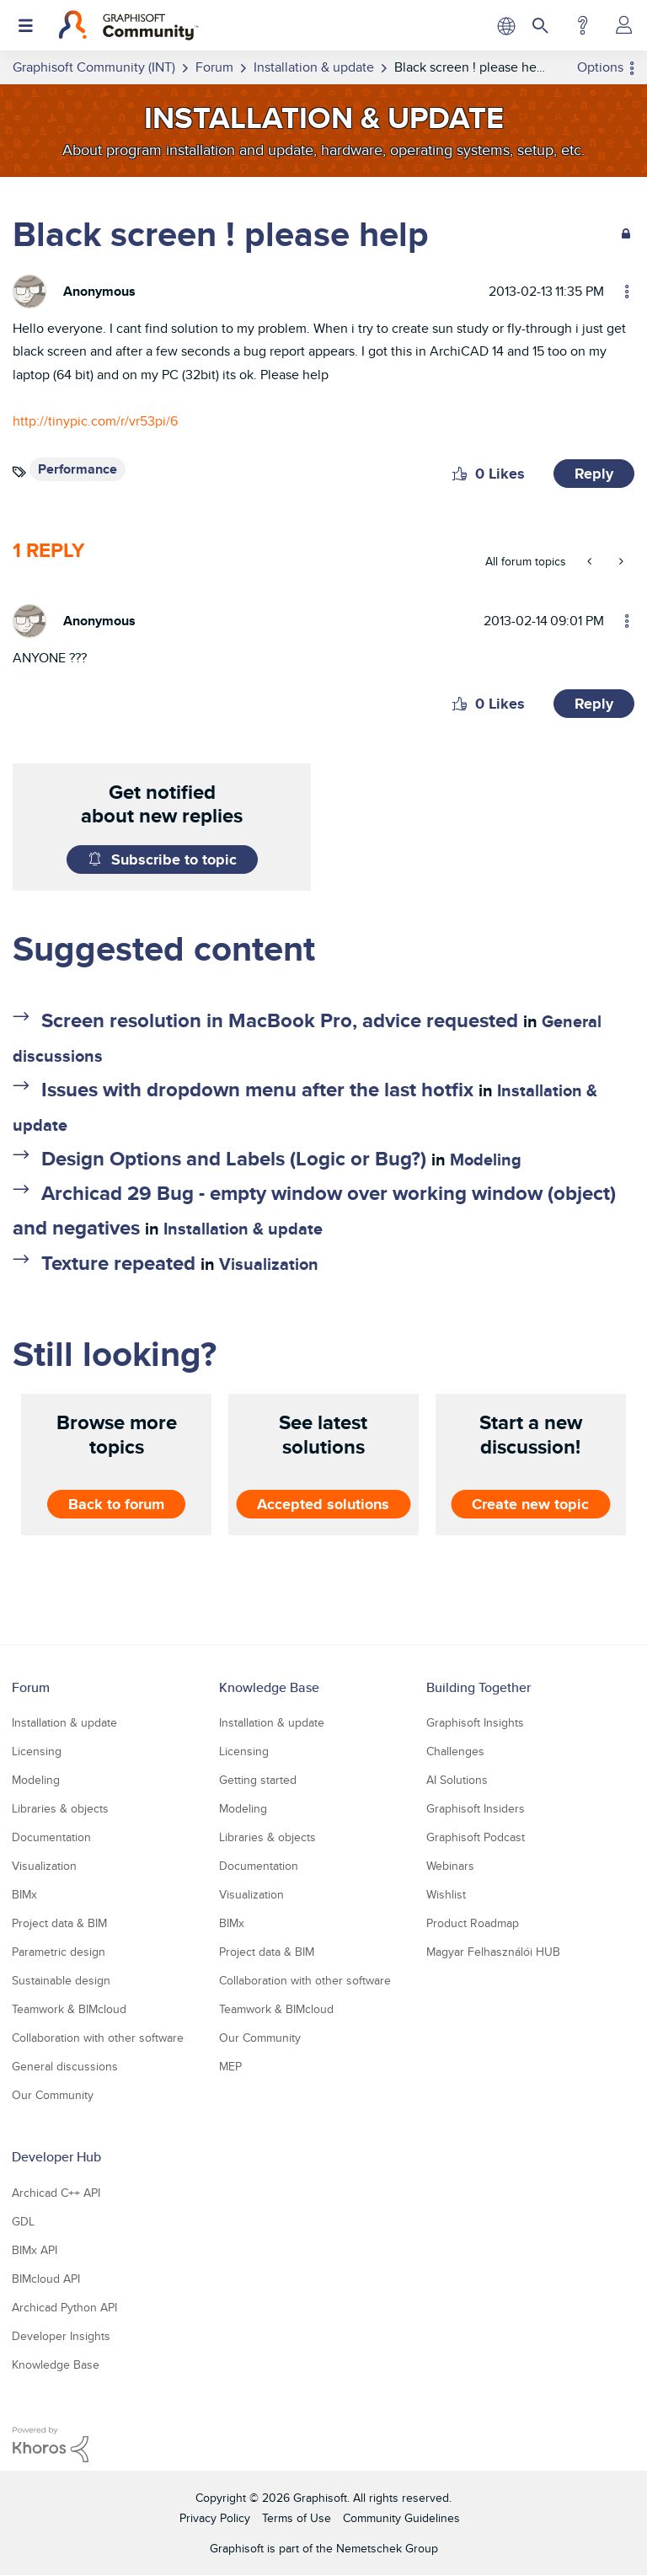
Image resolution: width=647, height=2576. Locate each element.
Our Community (53, 2094)
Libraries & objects (60, 1808)
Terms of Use (296, 2517)
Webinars (450, 1865)
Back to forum (116, 1503)
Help (582, 25)
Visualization (268, 1264)
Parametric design (58, 1951)
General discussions (65, 2066)
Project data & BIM (59, 1923)
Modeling (485, 1159)
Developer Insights (61, 2335)
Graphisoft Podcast (475, 1837)
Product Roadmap (472, 1923)
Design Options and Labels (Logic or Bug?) (233, 1158)
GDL (23, 2221)
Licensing (36, 1751)
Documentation (51, 1837)
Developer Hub (56, 2156)
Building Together (478, 1687)
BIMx (24, 1894)
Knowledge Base (269, 1687)
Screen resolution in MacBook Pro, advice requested (279, 1020)
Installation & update (243, 1228)
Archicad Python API (64, 2307)
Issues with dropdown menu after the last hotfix (257, 1089)
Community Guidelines (401, 2517)
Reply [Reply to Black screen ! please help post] (594, 474)
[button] (459, 473)
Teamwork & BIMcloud (69, 2008)
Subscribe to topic (174, 859)
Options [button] (600, 67)
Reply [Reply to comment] (594, 704)
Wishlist (446, 1894)
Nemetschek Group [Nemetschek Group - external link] (387, 2548)
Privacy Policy (214, 2517)
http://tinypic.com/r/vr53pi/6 (95, 421)
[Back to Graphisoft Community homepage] (128, 25)
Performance (77, 469)
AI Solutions (457, 1779)
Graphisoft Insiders (475, 1808)
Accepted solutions (323, 1503)
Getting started (258, 1779)
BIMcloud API (46, 2278)
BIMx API (34, 2249)
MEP (230, 2066)
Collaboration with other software (98, 2037)
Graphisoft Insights (475, 1722)
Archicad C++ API (56, 2192)
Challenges (455, 1751)
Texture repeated (118, 1262)
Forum (31, 1687)
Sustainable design (61, 1980)
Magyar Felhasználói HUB (493, 1951)
